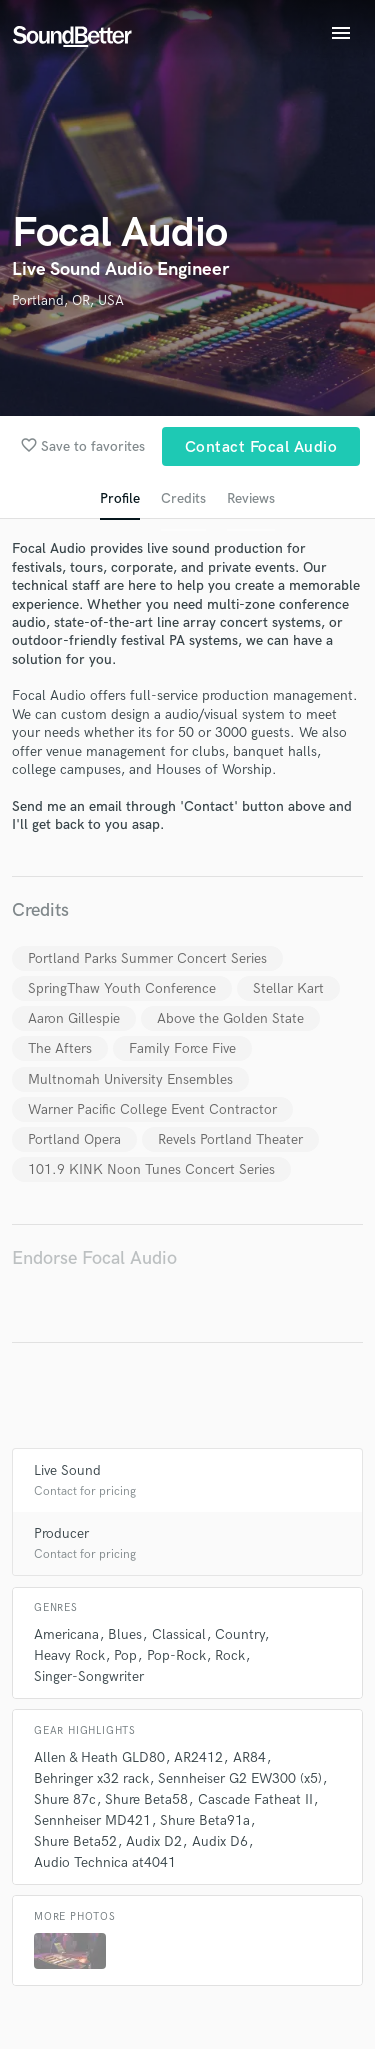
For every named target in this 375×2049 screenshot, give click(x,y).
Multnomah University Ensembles (130, 1079)
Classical (179, 1634)
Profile (120, 498)
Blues (125, 1634)
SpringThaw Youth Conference (122, 988)
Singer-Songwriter (89, 1676)
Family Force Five (182, 1048)
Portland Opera (74, 1139)
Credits (183, 498)
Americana (66, 1634)
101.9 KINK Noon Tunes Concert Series (151, 1169)
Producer (61, 1533)
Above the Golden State (230, 1018)
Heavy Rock (69, 1655)
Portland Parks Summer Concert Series (147, 958)
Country (239, 1634)
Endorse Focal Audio (94, 1258)
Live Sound (67, 1470)
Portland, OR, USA (68, 300)
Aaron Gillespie (74, 1018)
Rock (230, 1655)
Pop (125, 1655)
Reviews (251, 498)
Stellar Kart (288, 988)
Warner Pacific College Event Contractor (152, 1109)
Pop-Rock (176, 1655)
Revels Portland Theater (230, 1139)
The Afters (60, 1048)
